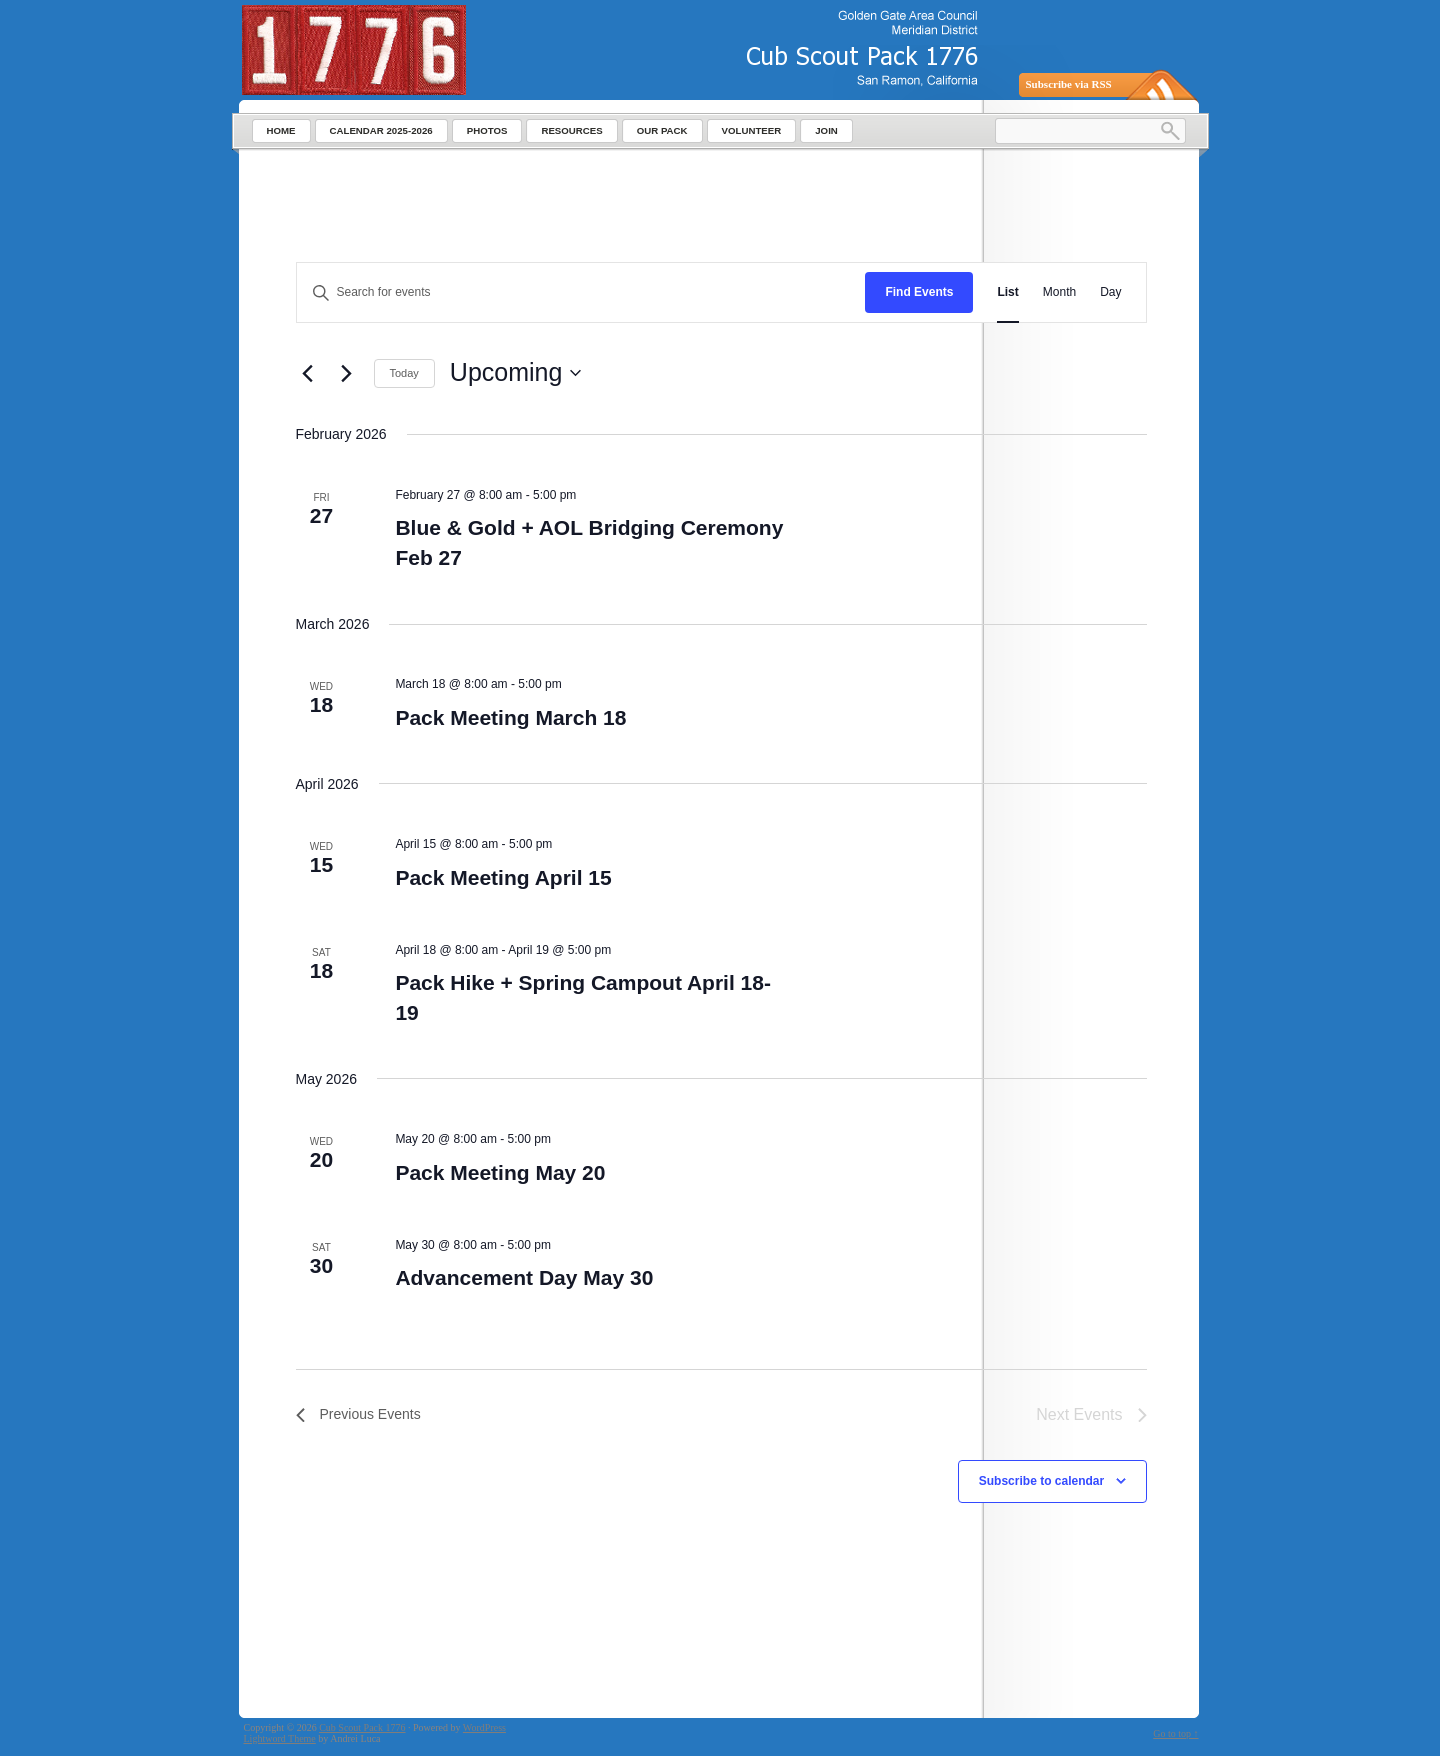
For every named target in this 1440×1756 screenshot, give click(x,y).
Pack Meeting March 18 (510, 717)
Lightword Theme (280, 1738)
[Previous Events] (308, 373)
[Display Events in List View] (1007, 292)
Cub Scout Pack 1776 (362, 1727)
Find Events (919, 292)
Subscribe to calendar (1041, 1481)
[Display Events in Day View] (1110, 292)
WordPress (484, 1727)
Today (404, 373)
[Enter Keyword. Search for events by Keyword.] (581, 292)
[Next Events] (347, 373)
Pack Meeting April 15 (503, 877)
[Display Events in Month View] (1059, 292)
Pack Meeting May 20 (500, 1172)
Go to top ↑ (1175, 1733)
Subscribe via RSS (1069, 84)
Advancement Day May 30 (524, 1277)
